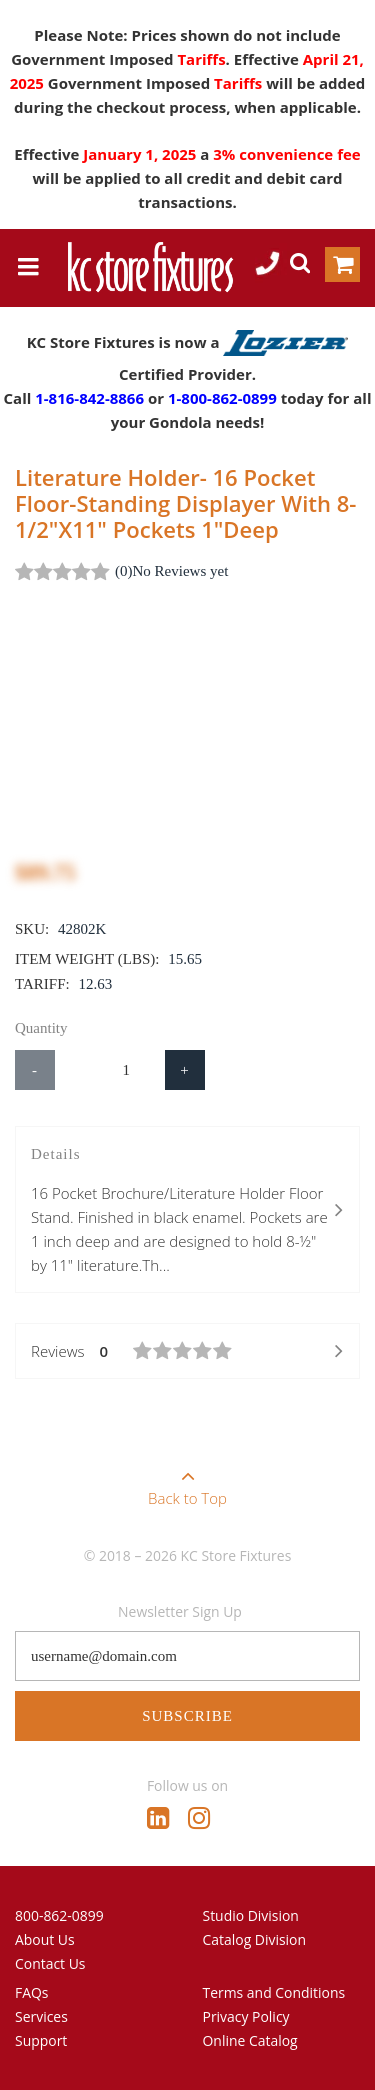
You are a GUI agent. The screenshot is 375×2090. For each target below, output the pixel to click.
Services (41, 2016)
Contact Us (50, 1963)
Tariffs (201, 59)
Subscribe (187, 1716)
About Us (45, 1939)
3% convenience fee (286, 154)
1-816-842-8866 (89, 398)
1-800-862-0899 (222, 398)
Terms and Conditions (274, 1992)
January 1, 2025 (141, 154)
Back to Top (187, 1481)
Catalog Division (255, 1939)
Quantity (41, 1028)
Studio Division (251, 1915)
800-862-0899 (59, 1915)
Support (41, 2040)
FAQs (32, 1992)
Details (187, 1211)
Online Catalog (250, 2040)
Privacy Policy (246, 2016)
